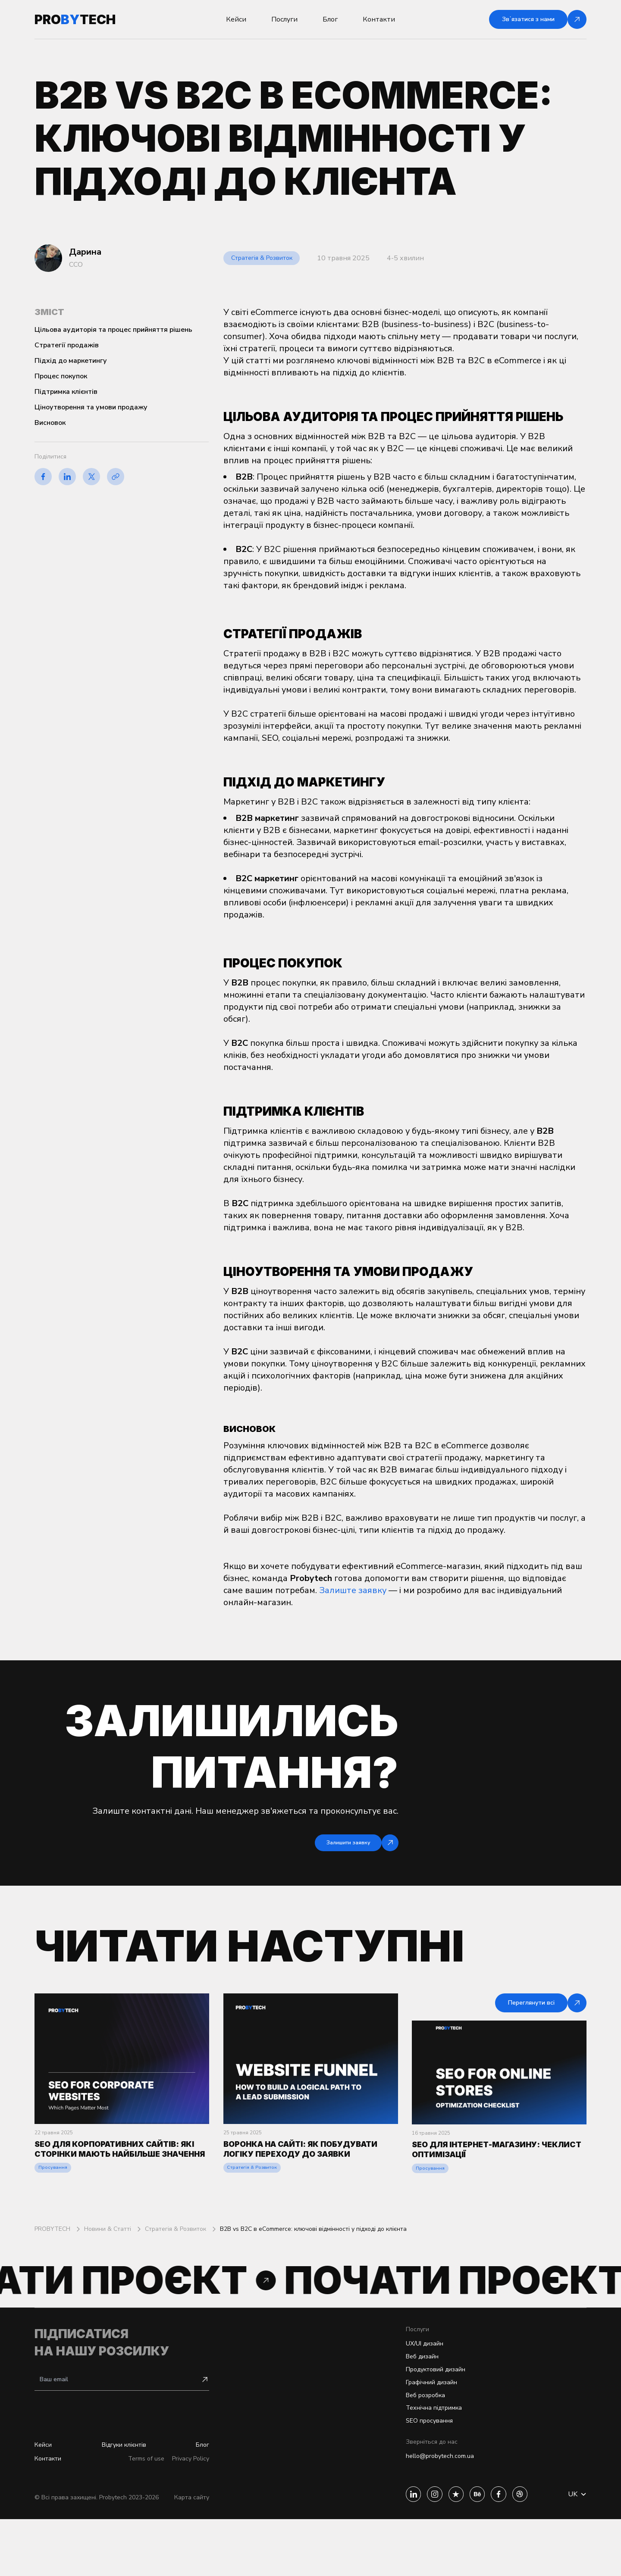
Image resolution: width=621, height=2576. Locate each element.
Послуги (284, 19)
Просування (54, 2202)
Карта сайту (191, 2554)
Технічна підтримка (419, 2459)
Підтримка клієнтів (65, 391)
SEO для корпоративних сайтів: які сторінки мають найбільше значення (117, 2176)
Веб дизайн (406, 2400)
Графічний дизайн (417, 2429)
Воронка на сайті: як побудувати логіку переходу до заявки (309, 2176)
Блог (330, 19)
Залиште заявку (352, 1590)
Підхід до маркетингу (70, 360)
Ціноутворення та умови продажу (90, 407)
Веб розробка (410, 2444)
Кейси (236, 19)
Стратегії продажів (66, 345)
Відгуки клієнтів (124, 2500)
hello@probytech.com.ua (424, 2510)
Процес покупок (60, 376)
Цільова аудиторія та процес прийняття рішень (113, 329)
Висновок (50, 422)
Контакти (379, 19)
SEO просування (414, 2473)
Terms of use (139, 2515)
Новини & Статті (108, 2264)
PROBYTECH (53, 2264)
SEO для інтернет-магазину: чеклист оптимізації (485, 2167)
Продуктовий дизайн (422, 2415)
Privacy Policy (188, 2515)
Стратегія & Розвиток (268, 258)
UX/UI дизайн (409, 2385)
